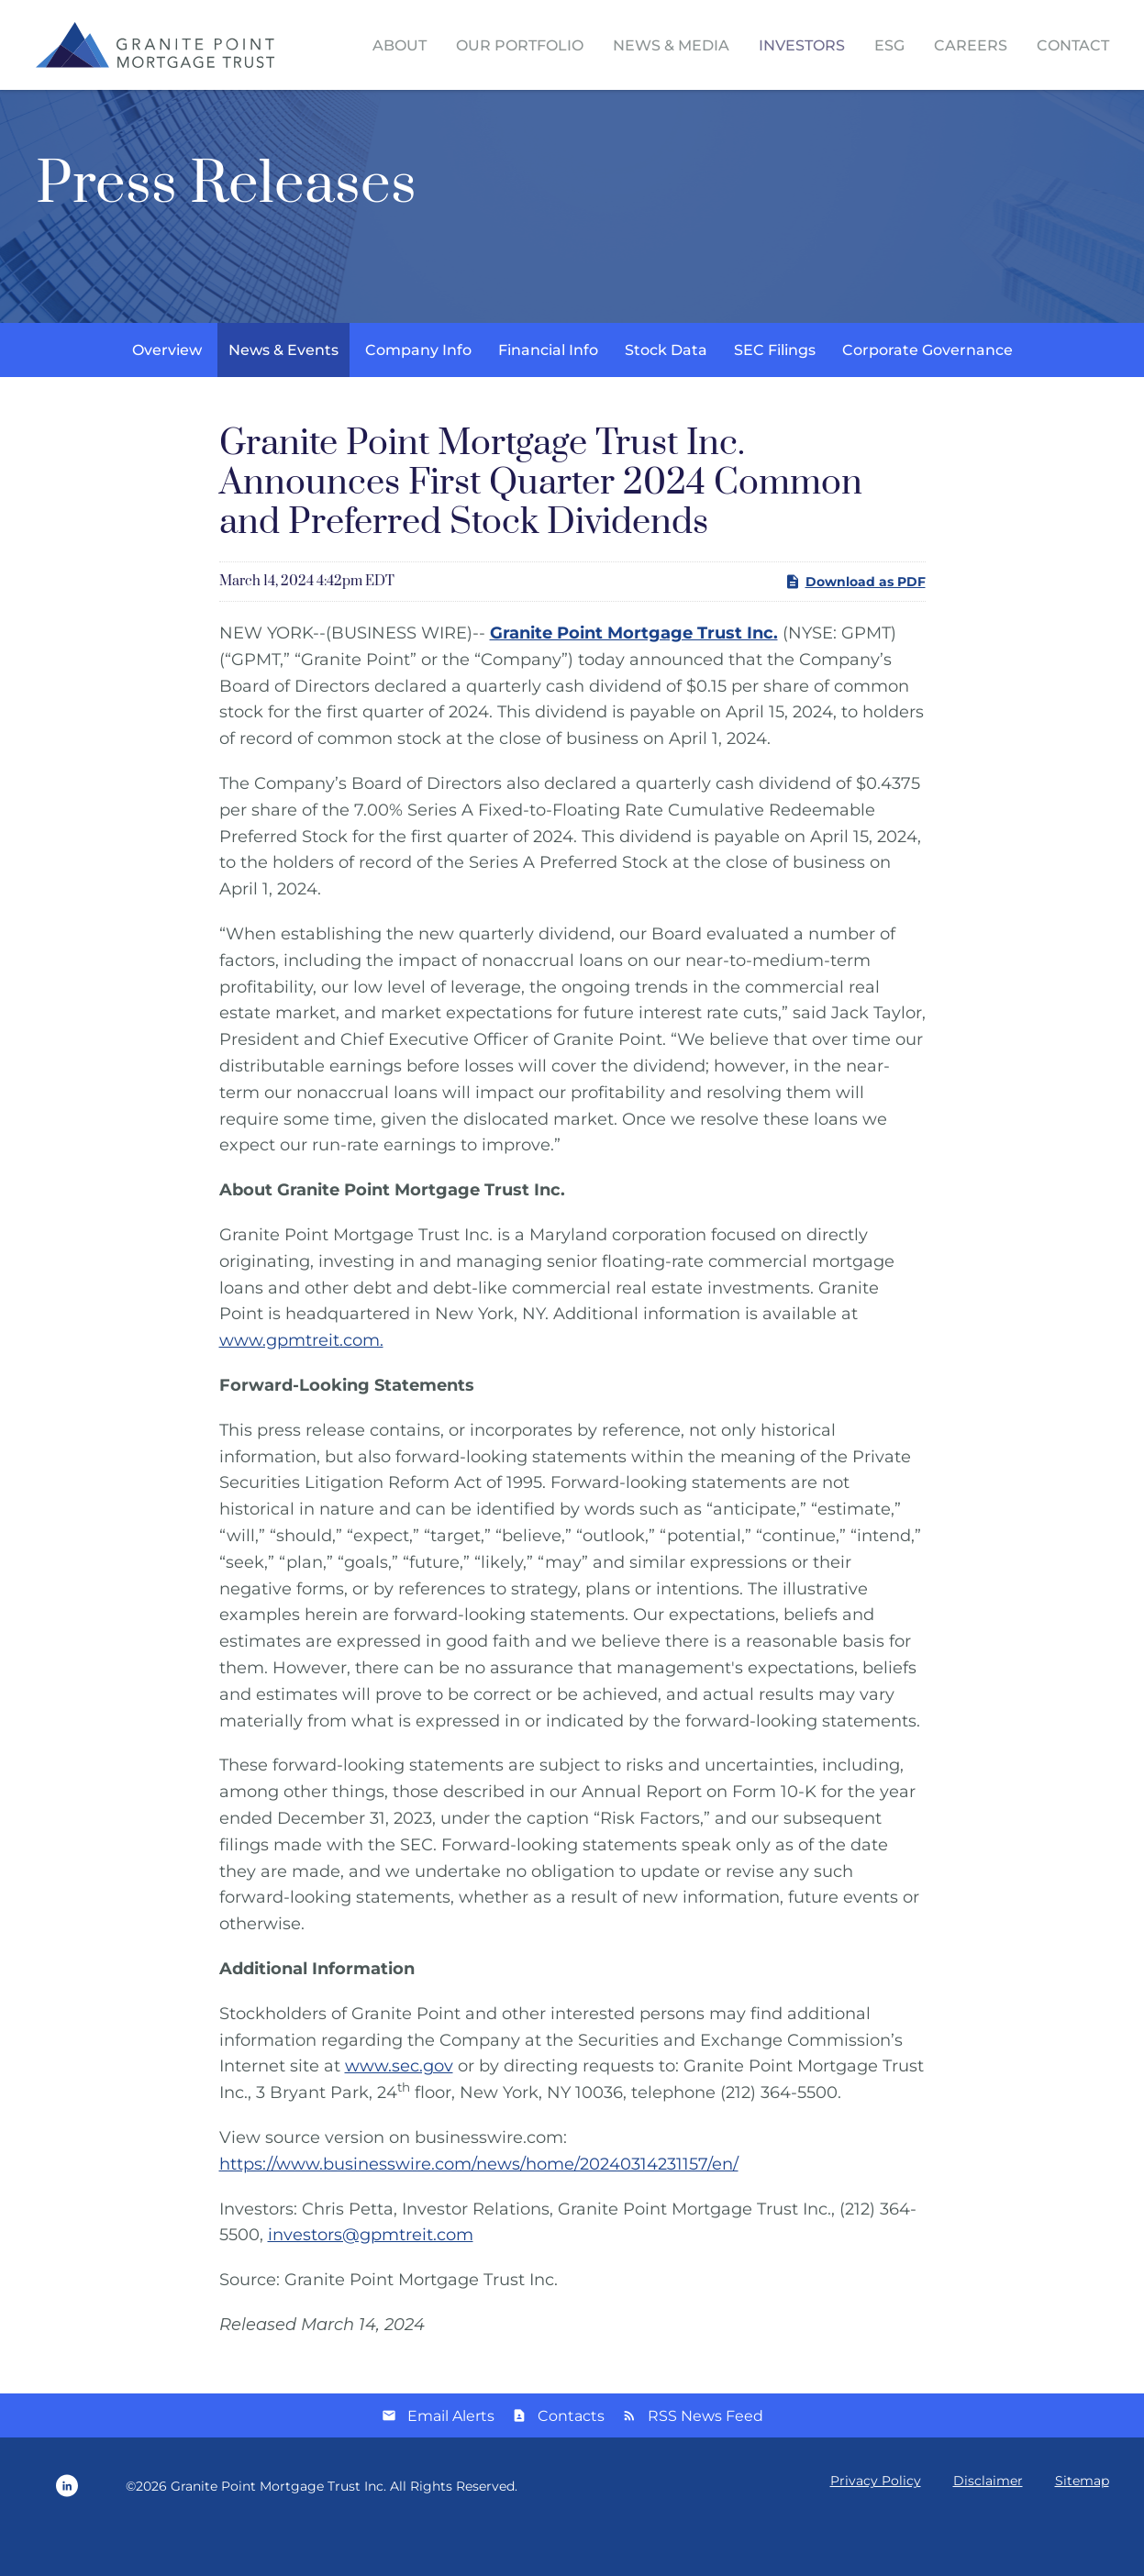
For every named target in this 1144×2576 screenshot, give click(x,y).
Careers (970, 45)
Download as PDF (855, 624)
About (399, 45)
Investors (802, 45)
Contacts (571, 2458)
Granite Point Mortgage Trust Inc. (278, 2528)
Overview (167, 392)
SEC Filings (775, 392)
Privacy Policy (875, 2522)
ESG (889, 45)
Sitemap (1082, 2522)
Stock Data (666, 392)
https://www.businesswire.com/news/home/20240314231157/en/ (479, 2206)
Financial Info (548, 392)
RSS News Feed (705, 2458)
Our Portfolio (519, 45)
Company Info (418, 392)
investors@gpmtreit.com (370, 2277)
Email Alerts (450, 2458)
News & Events (283, 392)
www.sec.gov (399, 2108)
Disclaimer (988, 2522)
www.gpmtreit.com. (301, 1382)
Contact (1073, 45)
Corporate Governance (927, 392)
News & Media (671, 45)
